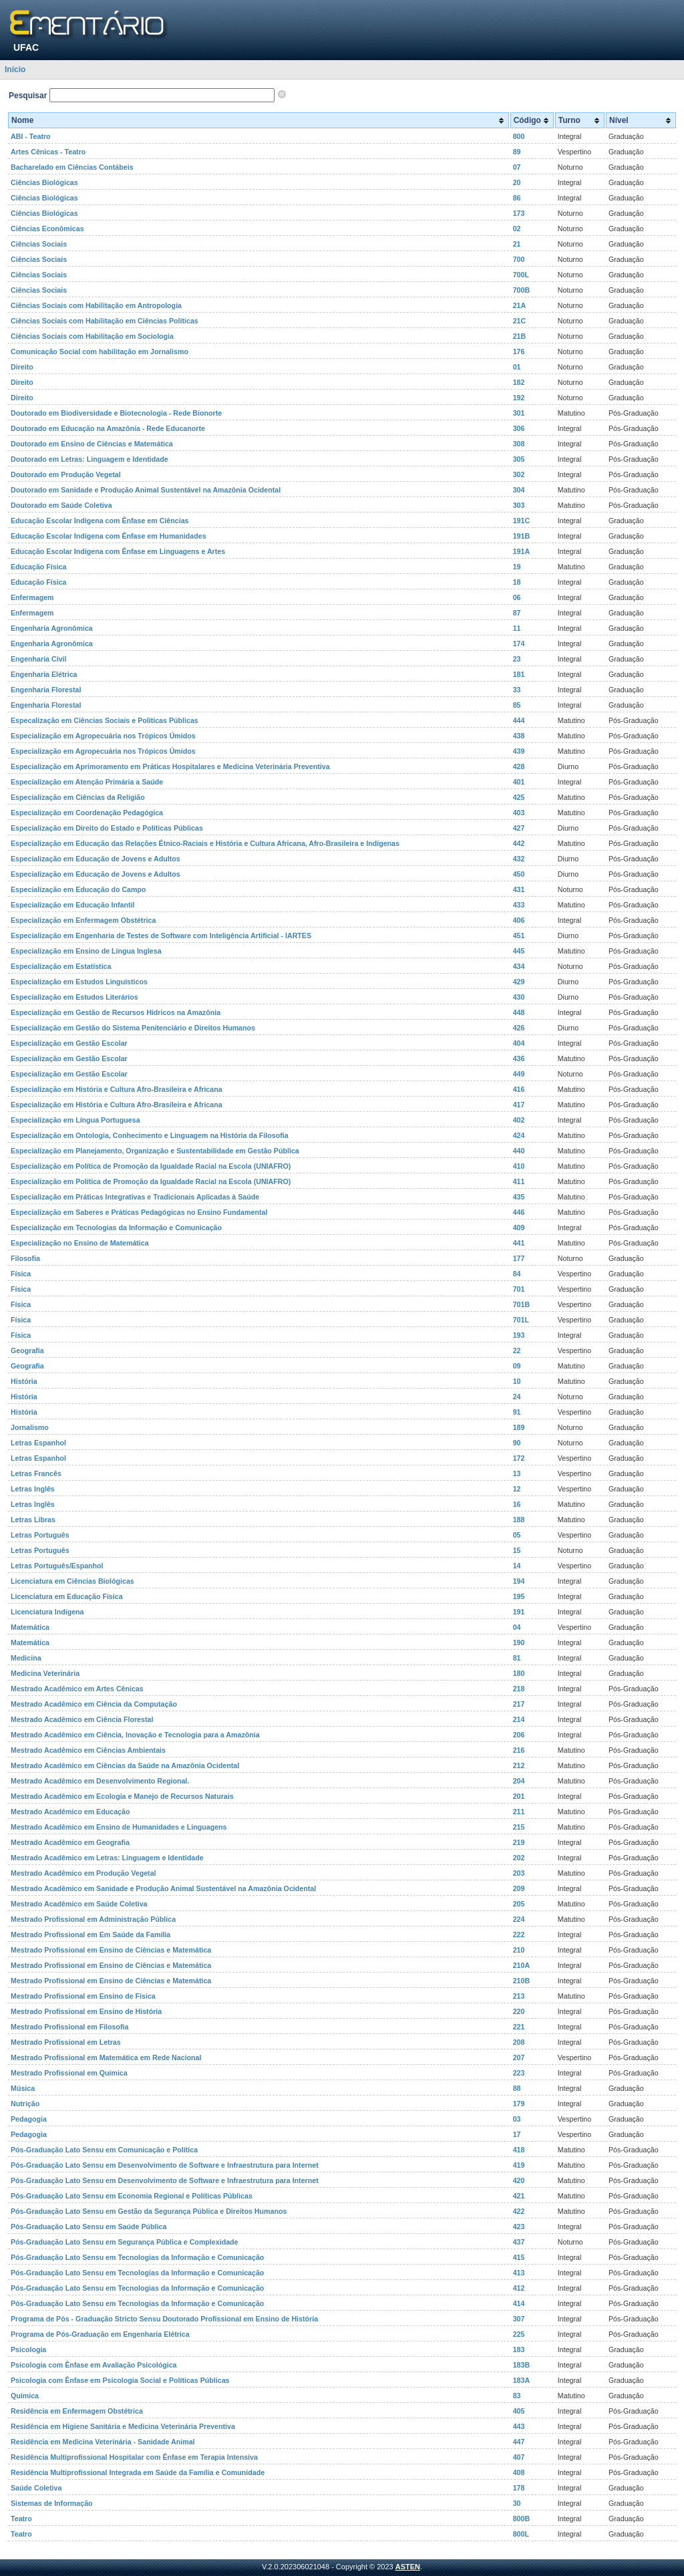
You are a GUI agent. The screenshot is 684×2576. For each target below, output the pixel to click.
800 (519, 136)
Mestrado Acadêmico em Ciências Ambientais (88, 1750)
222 (519, 1934)
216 (519, 1750)
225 (519, 2334)
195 (519, 1596)
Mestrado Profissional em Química (69, 2073)
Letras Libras (33, 1520)
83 (517, 2396)
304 (519, 490)
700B (521, 290)
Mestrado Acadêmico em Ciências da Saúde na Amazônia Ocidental (125, 1765)
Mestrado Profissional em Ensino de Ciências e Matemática (111, 1950)
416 (519, 1089)
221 (519, 2027)
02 (517, 229)
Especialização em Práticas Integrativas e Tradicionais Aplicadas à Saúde (135, 1197)
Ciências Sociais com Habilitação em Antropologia (96, 305)
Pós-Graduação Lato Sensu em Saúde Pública (88, 2227)
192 (519, 398)
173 (519, 213)
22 (517, 1350)
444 (519, 720)
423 (519, 2227)
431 (519, 889)
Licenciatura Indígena (47, 1612)
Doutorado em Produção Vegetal (66, 474)
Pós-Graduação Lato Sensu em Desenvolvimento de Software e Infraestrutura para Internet (165, 2165)
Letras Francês (36, 1473)
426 (519, 1028)
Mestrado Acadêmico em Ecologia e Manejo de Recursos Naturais (122, 1796)
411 (519, 1181)
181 (519, 674)
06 (517, 597)
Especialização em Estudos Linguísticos (79, 982)
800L (521, 2534)
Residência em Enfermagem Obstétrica (77, 2411)
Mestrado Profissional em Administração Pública (93, 1919)
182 (519, 382)
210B (521, 1981)
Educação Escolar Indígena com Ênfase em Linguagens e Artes (118, 551)
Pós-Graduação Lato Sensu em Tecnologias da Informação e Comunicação (137, 2257)
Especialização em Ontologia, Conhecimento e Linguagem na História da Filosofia (150, 1135)
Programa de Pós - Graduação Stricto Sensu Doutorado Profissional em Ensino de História (164, 2319)
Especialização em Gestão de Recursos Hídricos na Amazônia (115, 1012)
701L (521, 1320)
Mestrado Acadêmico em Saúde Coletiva (79, 1904)
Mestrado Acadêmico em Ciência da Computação (94, 1704)
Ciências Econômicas (47, 229)
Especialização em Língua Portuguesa (75, 1120)
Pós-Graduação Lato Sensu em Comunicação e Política (104, 2150)
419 (519, 2165)
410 (519, 1166)
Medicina (26, 1658)
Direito (22, 367)
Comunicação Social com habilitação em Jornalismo (99, 351)
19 (517, 567)
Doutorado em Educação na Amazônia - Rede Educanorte (108, 428)
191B (521, 536)
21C (519, 321)
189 (519, 1427)
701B (521, 1304)
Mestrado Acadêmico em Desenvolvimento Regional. (100, 1781)
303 (519, 505)
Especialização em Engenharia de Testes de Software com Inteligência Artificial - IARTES (161, 936)
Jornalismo (30, 1427)
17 (517, 2134)
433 (519, 905)
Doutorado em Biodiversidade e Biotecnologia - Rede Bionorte (116, 413)
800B (521, 2519)
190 (519, 1642)
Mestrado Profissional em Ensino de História (86, 2011)
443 (519, 2426)
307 (519, 2319)
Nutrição (25, 2104)
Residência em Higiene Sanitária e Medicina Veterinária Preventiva (123, 2426)
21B (519, 336)
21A (519, 305)
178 (519, 2488)
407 (519, 2457)
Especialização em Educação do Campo (78, 889)
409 (519, 1228)
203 (519, 1873)
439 (519, 751)
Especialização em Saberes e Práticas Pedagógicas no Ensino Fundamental (139, 1212)
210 (519, 1950)
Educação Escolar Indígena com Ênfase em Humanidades (108, 536)
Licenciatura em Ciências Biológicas (72, 1581)
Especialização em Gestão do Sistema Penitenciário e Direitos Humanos (133, 1028)
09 (517, 1366)
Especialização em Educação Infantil (72, 905)
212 (519, 1765)
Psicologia (28, 2349)
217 (519, 1704)
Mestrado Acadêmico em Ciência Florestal (82, 1719)
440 (519, 1151)
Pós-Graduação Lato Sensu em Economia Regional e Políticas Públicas (131, 2196)
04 (517, 1627)
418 (519, 2150)
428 (519, 766)
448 (519, 1012)
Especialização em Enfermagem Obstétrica (83, 920)
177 (519, 1258)
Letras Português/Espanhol (57, 1566)
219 (519, 1842)
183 (519, 2349)
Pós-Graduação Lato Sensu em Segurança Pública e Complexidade (124, 2242)
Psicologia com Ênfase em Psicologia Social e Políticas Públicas (120, 2380)
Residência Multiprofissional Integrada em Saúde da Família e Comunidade (138, 2472)
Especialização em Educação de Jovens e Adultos (95, 859)
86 (517, 198)
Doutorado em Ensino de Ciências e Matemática (92, 444)
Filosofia (25, 1258)
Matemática (30, 1627)
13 (517, 1473)
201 (519, 1796)
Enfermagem (32, 597)
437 (519, 2242)
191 (519, 1612)
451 (519, 936)
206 (519, 1735)
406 (519, 920)
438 (519, 736)
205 (519, 1904)
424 (519, 1135)
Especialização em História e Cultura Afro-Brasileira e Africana (116, 1089)
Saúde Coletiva (36, 2488)
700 (519, 259)
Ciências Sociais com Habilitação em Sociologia (92, 336)
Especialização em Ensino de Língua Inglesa (86, 951)
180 (519, 1673)
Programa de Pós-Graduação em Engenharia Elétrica (100, 2334)
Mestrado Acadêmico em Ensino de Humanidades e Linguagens (119, 1827)
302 (519, 474)
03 (517, 2119)
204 (519, 1781)
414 (519, 2303)
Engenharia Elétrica (44, 674)
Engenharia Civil (39, 659)
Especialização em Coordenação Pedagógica (87, 813)
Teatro (21, 2519)
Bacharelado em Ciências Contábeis (72, 167)
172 (519, 1458)
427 (519, 828)
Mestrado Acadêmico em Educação (70, 1812)
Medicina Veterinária (45, 1673)
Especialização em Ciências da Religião (78, 797)
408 (519, 2472)
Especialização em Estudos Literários (74, 997)
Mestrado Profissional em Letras (66, 2042)
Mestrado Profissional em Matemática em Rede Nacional (106, 2057)
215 (519, 1827)
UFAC (26, 47)
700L (521, 275)
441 (519, 1243)
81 (517, 1658)
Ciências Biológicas (44, 182)
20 (517, 182)
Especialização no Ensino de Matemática (80, 1243)
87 (517, 613)
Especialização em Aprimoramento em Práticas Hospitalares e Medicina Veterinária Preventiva (170, 766)
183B (521, 2365)
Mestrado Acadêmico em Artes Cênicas (77, 1689)
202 (519, 1858)
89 (517, 152)
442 (519, 843)
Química (25, 2396)
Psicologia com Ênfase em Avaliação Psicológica (94, 2365)
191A (521, 551)
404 (519, 1043)
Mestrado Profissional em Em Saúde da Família (90, 1934)
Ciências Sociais (39, 244)
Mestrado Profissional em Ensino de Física (83, 1996)
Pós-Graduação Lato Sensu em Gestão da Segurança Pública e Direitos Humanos (149, 2211)
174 (519, 643)
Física (21, 1274)
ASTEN (407, 2567)
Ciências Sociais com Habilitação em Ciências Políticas (104, 321)
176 (519, 351)
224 (519, 1919)
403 (519, 813)
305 (519, 459)
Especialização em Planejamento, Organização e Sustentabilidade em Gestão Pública (155, 1151)
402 (519, 1120)
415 (519, 2257)
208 (519, 2042)
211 (519, 1812)
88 (517, 2088)
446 (519, 1212)
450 (519, 874)
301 (519, 413)
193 (519, 1335)
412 (519, 2288)
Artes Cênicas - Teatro (48, 152)
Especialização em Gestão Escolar (69, 1043)
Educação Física (39, 567)
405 (519, 2411)
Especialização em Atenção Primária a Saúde (87, 782)
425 (519, 797)
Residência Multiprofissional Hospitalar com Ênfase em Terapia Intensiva (134, 2457)
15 (517, 1550)
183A (521, 2380)
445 (519, 951)
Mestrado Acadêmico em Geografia (70, 1842)
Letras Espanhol (38, 1443)
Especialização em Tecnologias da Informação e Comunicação (116, 1228)
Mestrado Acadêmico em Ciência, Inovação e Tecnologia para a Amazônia (135, 1735)
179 (519, 2104)
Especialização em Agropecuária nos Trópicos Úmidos (103, 736)
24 (517, 1397)
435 (519, 1197)
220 (519, 2011)
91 (517, 1412)
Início (15, 69)
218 (519, 1689)
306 (519, 428)
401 (519, 782)
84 (517, 1274)
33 (517, 690)
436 (519, 1058)
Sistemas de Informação (52, 2503)
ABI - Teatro (31, 136)
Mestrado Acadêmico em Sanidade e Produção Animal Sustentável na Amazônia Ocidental (163, 1888)
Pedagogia (29, 2119)
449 (519, 1074)
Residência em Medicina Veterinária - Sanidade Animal (103, 2442)
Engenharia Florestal (46, 690)
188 (519, 1520)
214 (519, 1719)
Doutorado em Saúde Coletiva (61, 505)
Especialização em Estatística (61, 966)
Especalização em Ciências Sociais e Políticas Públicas (104, 720)
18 (517, 582)
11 (517, 628)
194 (519, 1581)
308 (519, 444)
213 (519, 1996)
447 (519, 2442)
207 (519, 2057)
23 (517, 659)
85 (517, 705)
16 (517, 1504)
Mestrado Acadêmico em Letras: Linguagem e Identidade (107, 1858)
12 (517, 1489)
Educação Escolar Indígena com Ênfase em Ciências (100, 521)
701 (519, 1289)
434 (519, 966)
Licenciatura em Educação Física (67, 1596)
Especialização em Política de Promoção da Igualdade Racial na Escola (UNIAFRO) (151, 1166)
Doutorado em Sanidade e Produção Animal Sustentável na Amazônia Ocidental (146, 490)
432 (519, 859)
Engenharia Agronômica (52, 628)
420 (519, 2180)
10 (517, 1381)
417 (519, 1105)
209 (519, 1888)
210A (521, 1965)
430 (519, 997)
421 (519, 2196)
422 (519, 2211)
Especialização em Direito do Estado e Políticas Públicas (107, 828)
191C (521, 521)
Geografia (27, 1350)
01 (517, 367)
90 (517, 1443)
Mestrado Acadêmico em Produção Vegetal (83, 1873)
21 (517, 244)
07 (517, 167)
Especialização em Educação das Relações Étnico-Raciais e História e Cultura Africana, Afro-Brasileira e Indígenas (205, 843)
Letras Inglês (33, 1489)
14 (517, 1566)
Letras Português (40, 1535)
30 (517, 2503)
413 (519, 2273)
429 (519, 982)
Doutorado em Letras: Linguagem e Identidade (89, 459)
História (24, 1381)
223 (519, 2073)
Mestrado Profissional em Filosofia (69, 2027)
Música (23, 2088)
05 (517, 1535)
